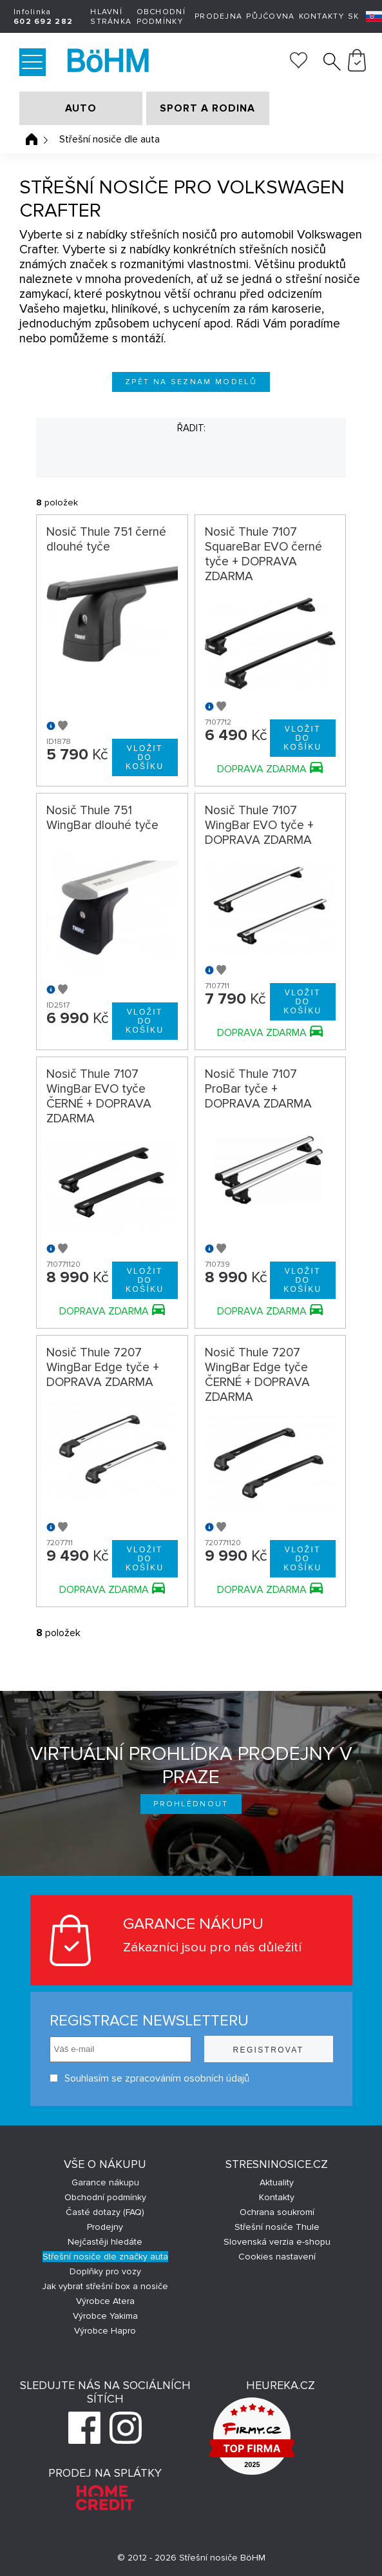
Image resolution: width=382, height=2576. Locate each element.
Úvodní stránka (31, 139)
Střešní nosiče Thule (277, 2226)
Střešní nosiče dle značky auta (105, 2256)
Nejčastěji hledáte (105, 2241)
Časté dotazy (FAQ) (105, 2212)
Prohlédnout (191, 1804)
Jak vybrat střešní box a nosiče (105, 2286)
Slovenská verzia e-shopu (277, 2241)
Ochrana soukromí (277, 2212)
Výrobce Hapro (105, 2330)
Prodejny (105, 2226)
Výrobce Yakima (105, 2315)
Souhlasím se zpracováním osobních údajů (149, 2078)
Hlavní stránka (110, 16)
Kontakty (321, 16)
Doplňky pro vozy (105, 2271)
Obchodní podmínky (161, 16)
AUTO (81, 108)
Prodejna (218, 16)
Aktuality (277, 2182)
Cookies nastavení (277, 2256)
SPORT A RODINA (207, 108)
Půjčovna (270, 16)
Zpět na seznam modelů (191, 382)
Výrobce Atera (105, 2301)
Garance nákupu (105, 2182)
